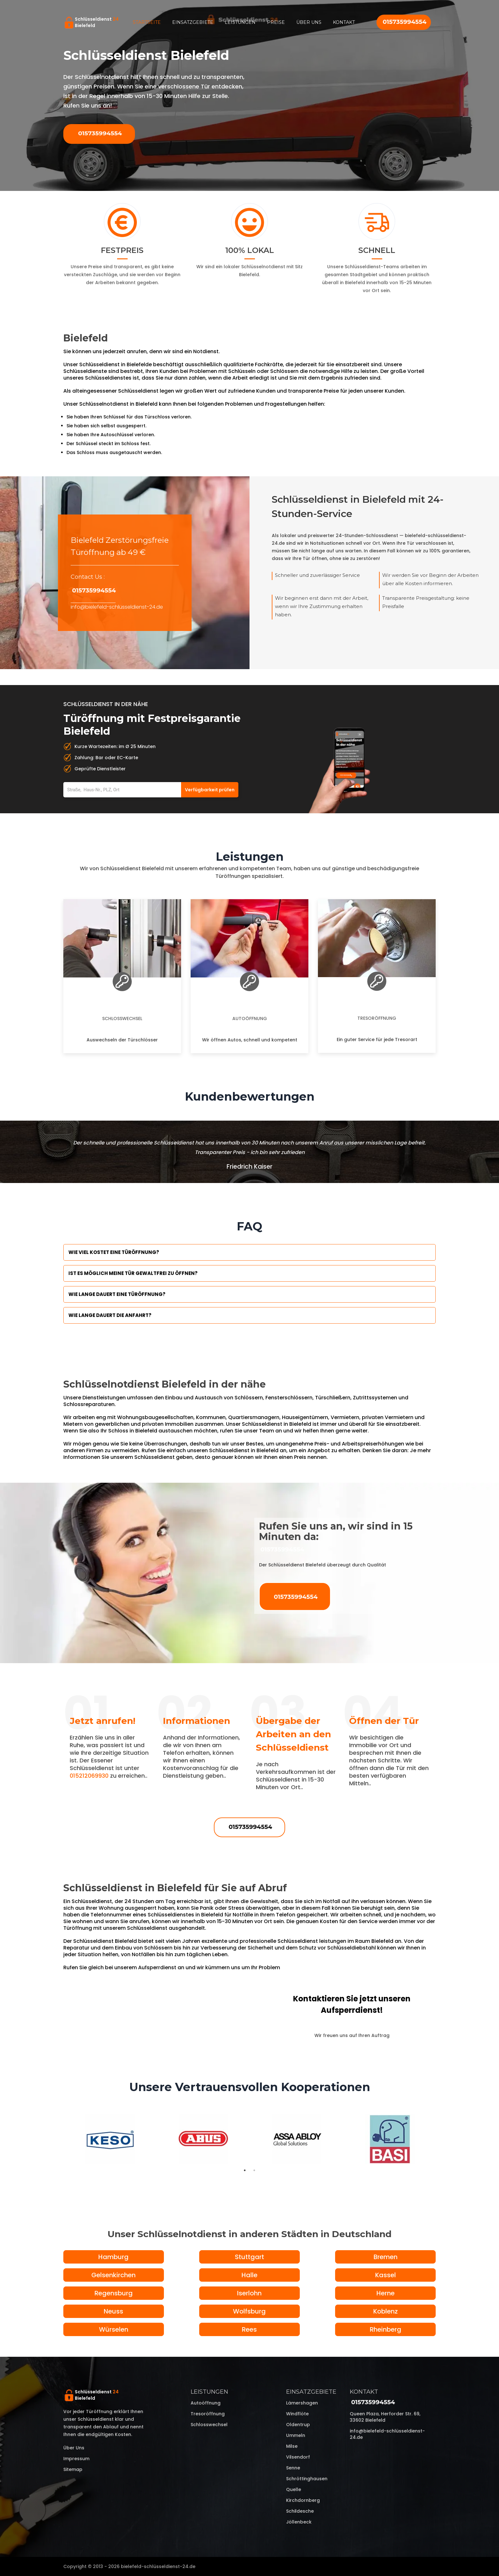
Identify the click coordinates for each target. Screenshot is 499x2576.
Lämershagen (302, 2403)
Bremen (385, 2256)
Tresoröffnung (376, 1018)
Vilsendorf (298, 2457)
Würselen (113, 2329)
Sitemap (72, 2469)
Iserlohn (249, 2293)
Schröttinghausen (306, 2478)
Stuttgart (249, 2256)
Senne (293, 2468)
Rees (249, 2329)
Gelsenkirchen (113, 2275)
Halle (249, 2275)
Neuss (113, 2311)
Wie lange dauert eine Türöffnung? (116, 1294)
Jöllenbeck (299, 2522)
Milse (292, 2446)
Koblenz (385, 2311)
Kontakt (344, 22)
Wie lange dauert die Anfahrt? (109, 1315)
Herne (385, 2293)
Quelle (293, 2489)
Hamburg (113, 2256)
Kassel (385, 2275)
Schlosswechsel (122, 1018)
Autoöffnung (249, 1018)
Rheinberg (385, 2329)
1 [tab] (245, 2170)
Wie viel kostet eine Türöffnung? (113, 1252)
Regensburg (114, 2293)
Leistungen (240, 22)
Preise (276, 22)
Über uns (308, 22)
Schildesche (300, 2511)
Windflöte (297, 2414)
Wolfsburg (249, 2311)
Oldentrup (298, 2424)
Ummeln (295, 2435)
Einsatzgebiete (192, 22)
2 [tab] (254, 2170)
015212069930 (89, 1776)
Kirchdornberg (303, 2500)
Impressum (76, 2458)
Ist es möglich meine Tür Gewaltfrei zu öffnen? (133, 1273)
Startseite (147, 22)
